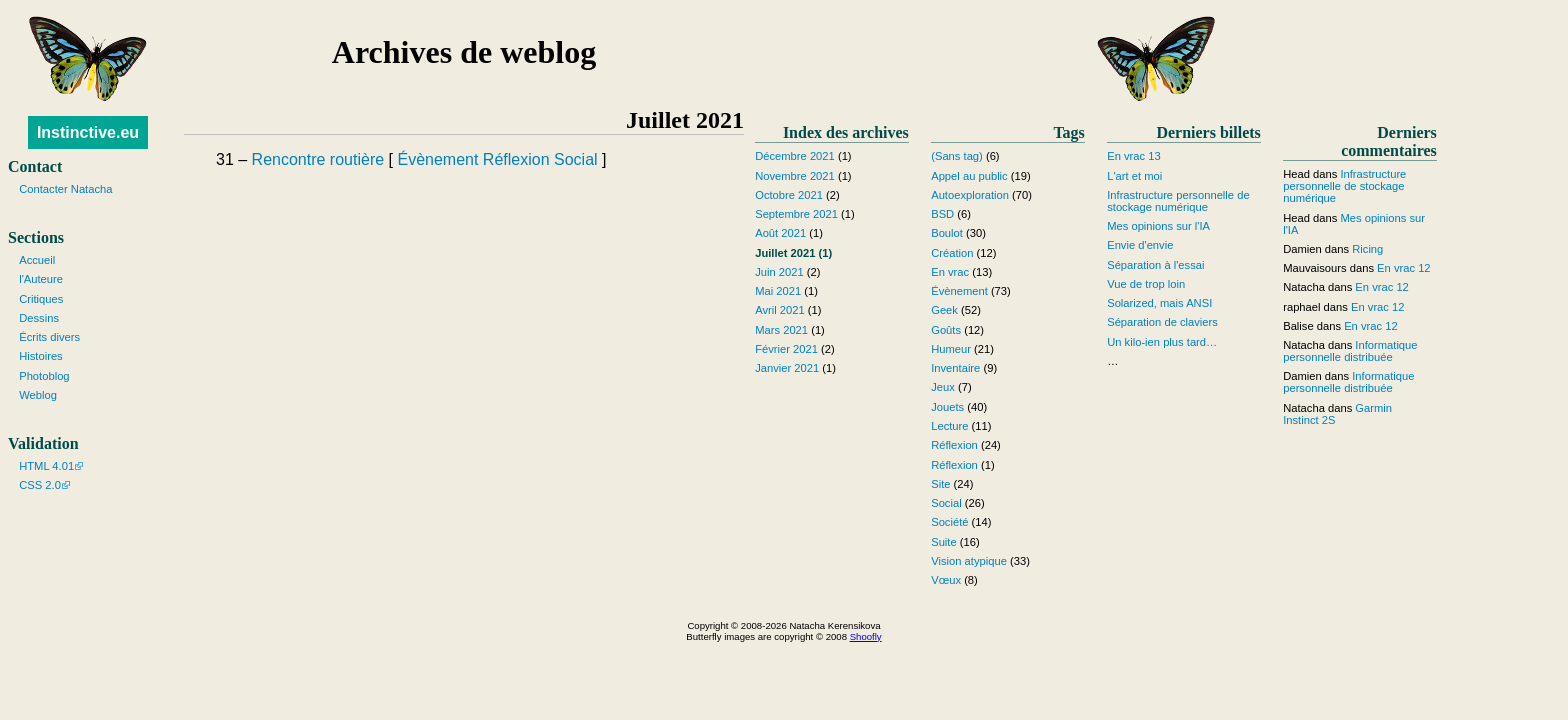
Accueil (37, 260)
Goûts (946, 330)
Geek (944, 310)
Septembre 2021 (796, 214)
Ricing (1367, 249)
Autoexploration (970, 195)
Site (940, 484)
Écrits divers (49, 337)
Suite (944, 542)
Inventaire (955, 368)
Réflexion (516, 159)
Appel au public (969, 176)
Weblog (38, 395)
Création (952, 253)
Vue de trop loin (1146, 284)
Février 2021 (786, 349)
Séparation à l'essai (1155, 265)
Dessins (39, 318)
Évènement (437, 159)
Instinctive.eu (88, 132)
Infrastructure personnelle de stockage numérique (1178, 201)
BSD (942, 214)
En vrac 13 (1133, 156)
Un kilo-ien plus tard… (1162, 342)
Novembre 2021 (795, 176)
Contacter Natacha (65, 189)
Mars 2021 (781, 330)
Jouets (947, 407)
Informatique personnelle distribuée (1350, 351)
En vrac (950, 272)
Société (949, 522)
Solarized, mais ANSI (1159, 303)
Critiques (41, 299)
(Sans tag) (957, 156)
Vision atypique (969, 561)
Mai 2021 (778, 291)
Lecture (949, 426)
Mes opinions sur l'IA (1158, 226)
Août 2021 (780, 233)
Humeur (951, 349)
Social (576, 159)
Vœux (946, 580)
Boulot (947, 233)
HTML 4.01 (46, 466)
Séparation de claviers (1162, 322)
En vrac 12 (1403, 268)
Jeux (943, 387)
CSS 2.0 (40, 485)
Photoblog (44, 376)
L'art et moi (1134, 176)
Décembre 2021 (795, 156)
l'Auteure (41, 279)
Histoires (41, 356)
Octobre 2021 (789, 195)
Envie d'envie (1140, 245)
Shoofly (866, 636)
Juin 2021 (779, 272)
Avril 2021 (780, 310)
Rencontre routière (318, 159)
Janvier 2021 (787, 368)
